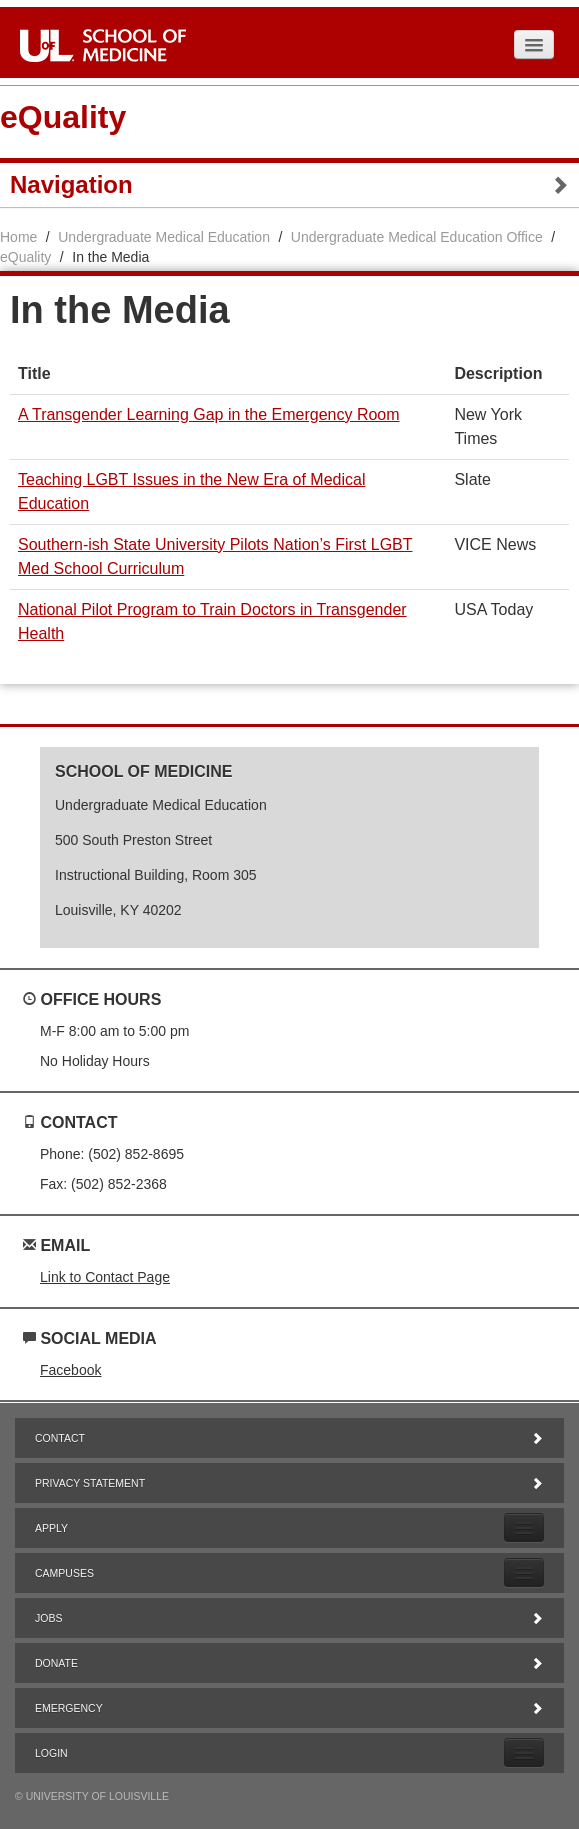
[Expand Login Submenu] (524, 1752)
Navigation (289, 185)
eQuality (63, 117)
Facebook (70, 1370)
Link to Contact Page (105, 1277)
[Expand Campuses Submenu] (524, 1572)
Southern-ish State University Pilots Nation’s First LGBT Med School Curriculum (215, 556)
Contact (289, 1438)
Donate (289, 1663)
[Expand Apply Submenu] (524, 1527)
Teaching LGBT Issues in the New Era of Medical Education (191, 491)
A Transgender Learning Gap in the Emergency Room (209, 414)
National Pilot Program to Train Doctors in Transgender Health (212, 621)
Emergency (289, 1708)
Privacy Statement (289, 1483)
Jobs (289, 1618)
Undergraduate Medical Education (164, 237)
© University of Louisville (92, 1796)
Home (18, 237)
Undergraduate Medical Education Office (417, 237)
